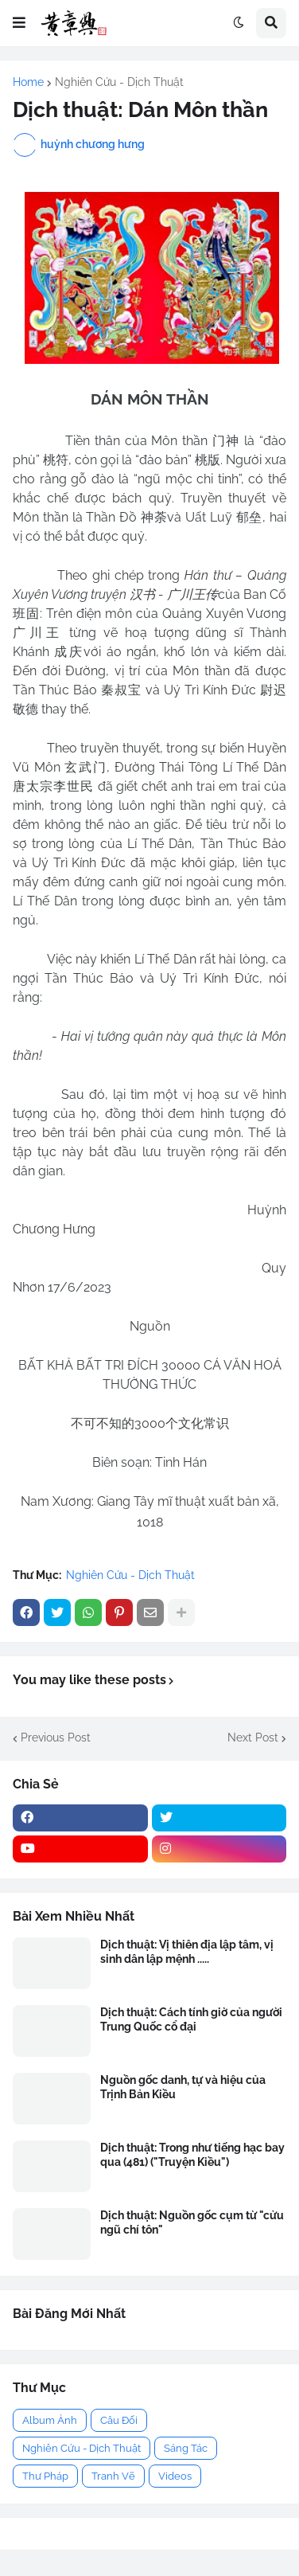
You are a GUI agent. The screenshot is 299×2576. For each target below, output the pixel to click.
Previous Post (56, 1737)
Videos (175, 2476)
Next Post (252, 1737)
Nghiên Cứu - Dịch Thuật (119, 82)
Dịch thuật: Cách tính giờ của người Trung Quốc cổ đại (191, 2019)
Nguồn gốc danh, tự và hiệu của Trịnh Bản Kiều (183, 2087)
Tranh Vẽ (113, 2476)
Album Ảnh (49, 2420)
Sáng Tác (186, 2448)
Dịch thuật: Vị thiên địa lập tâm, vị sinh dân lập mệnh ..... (187, 1951)
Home (28, 82)
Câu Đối (119, 2420)
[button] (19, 23)
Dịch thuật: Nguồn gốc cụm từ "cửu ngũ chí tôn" (192, 2222)
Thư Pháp (45, 2476)
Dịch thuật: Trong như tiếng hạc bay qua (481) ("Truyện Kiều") (192, 2154)
